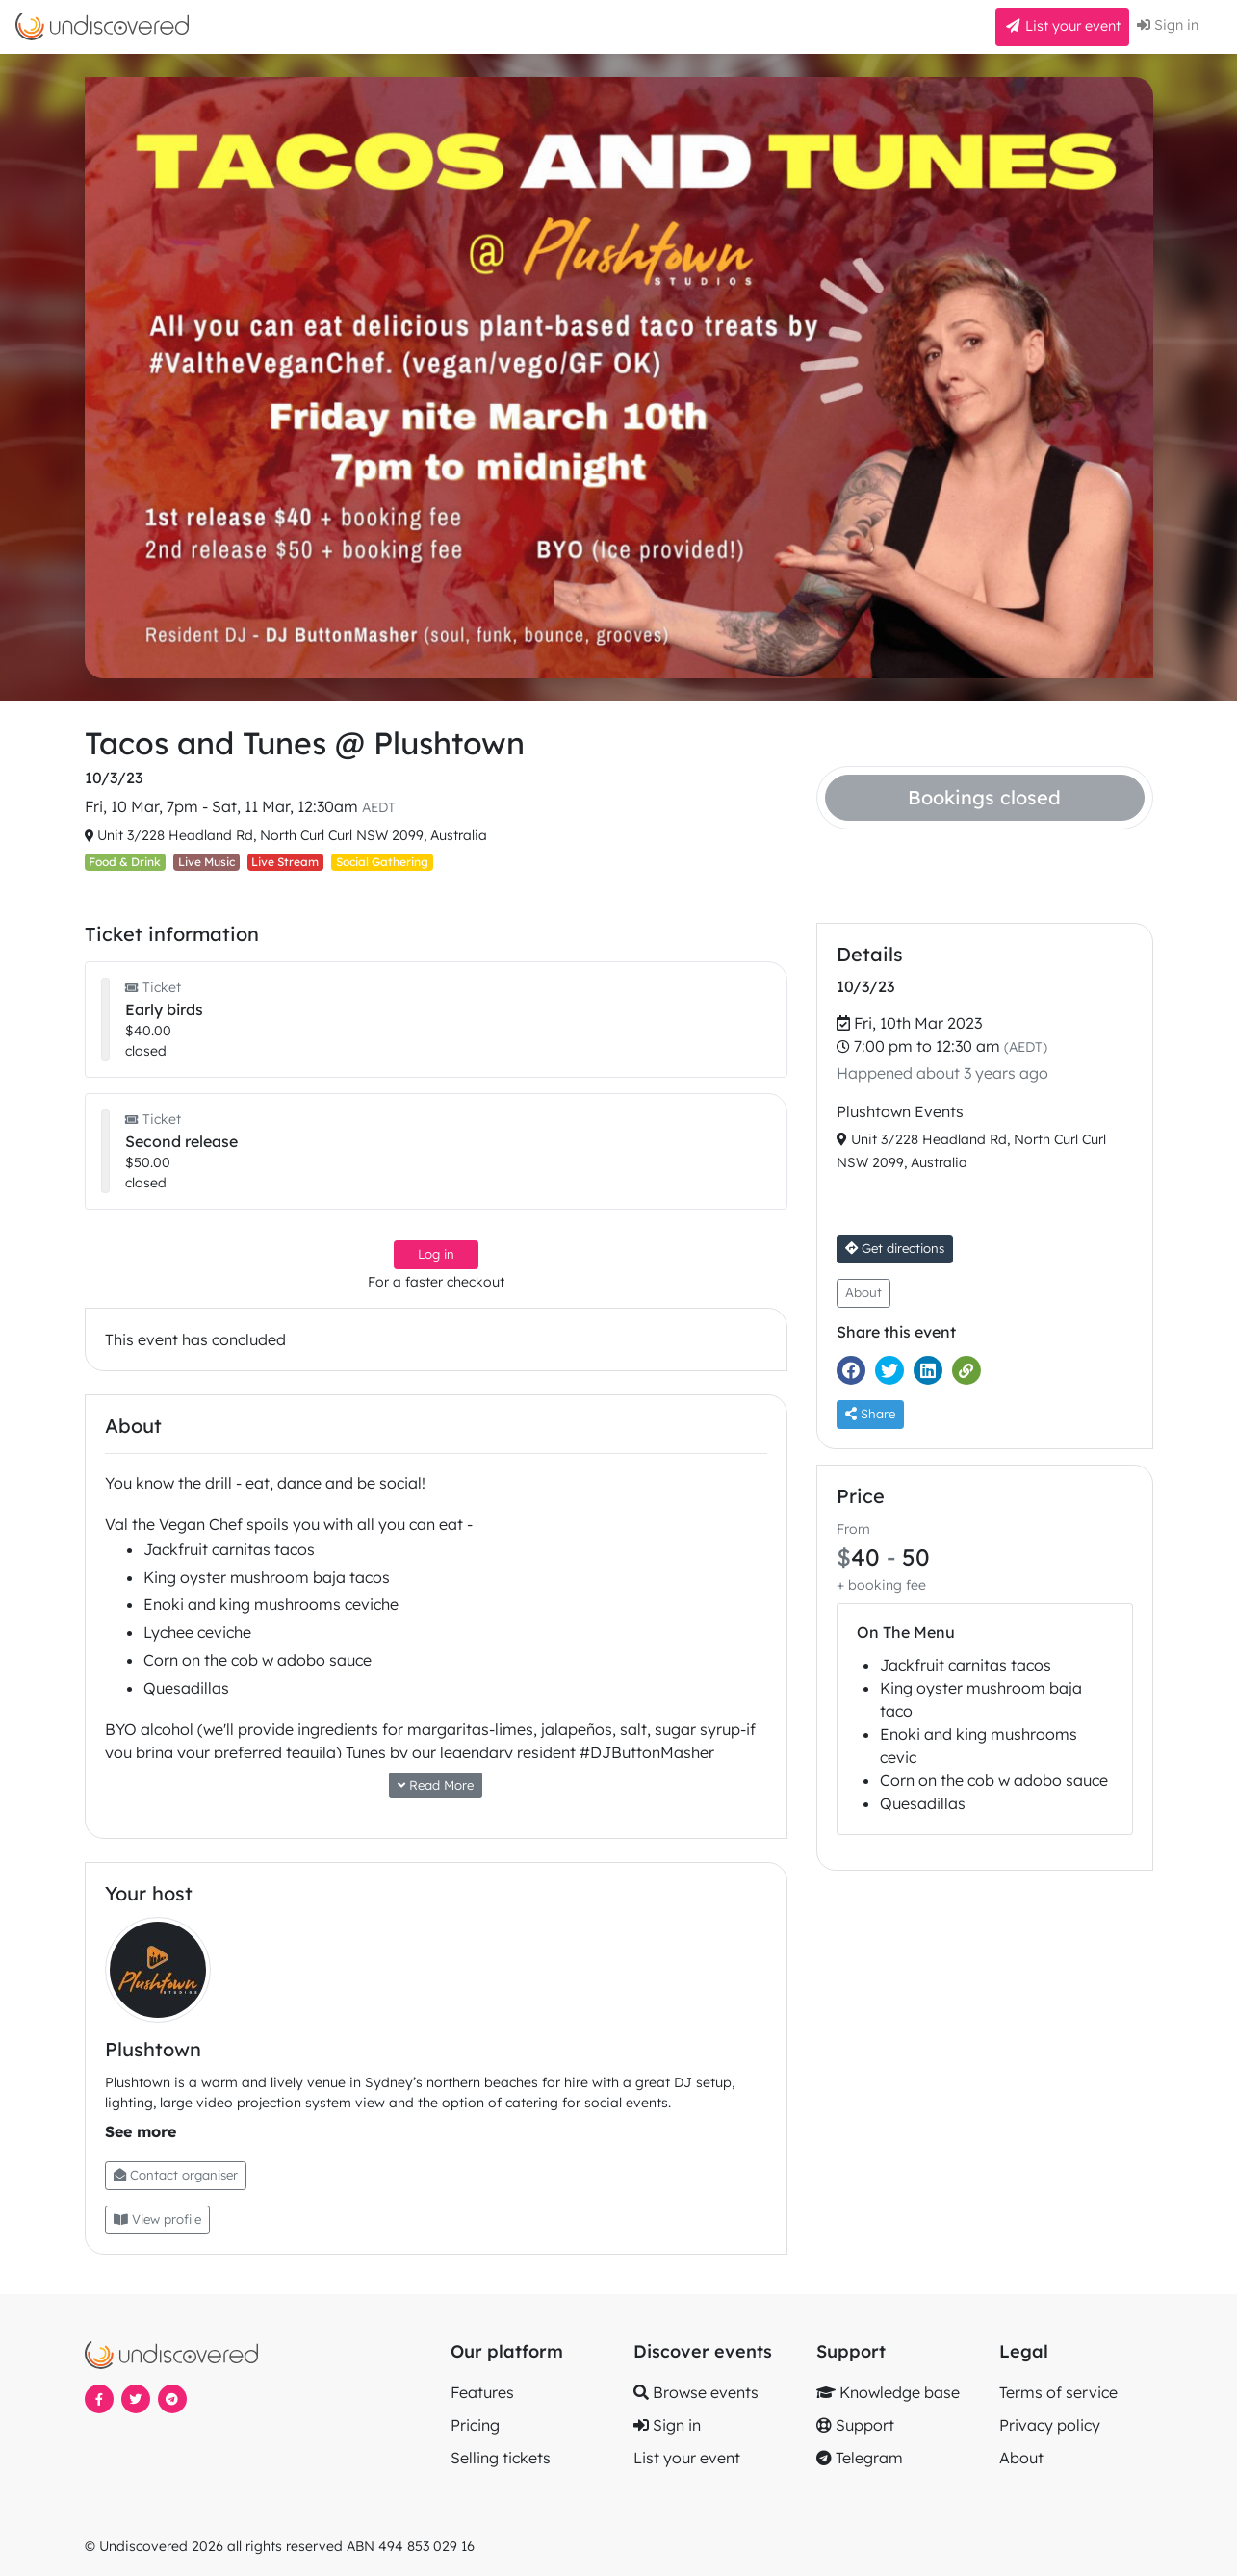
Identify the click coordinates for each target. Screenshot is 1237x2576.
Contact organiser (176, 2174)
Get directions (894, 1248)
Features (482, 2392)
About (863, 1292)
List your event (1062, 26)
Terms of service (1058, 2392)
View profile (157, 2219)
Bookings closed (984, 797)
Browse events (696, 2392)
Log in (436, 1254)
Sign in (1167, 25)
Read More (436, 1785)
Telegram (859, 2457)
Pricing (475, 2425)
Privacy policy (1049, 2425)
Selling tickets (501, 2457)
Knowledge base (888, 2392)
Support (855, 2425)
